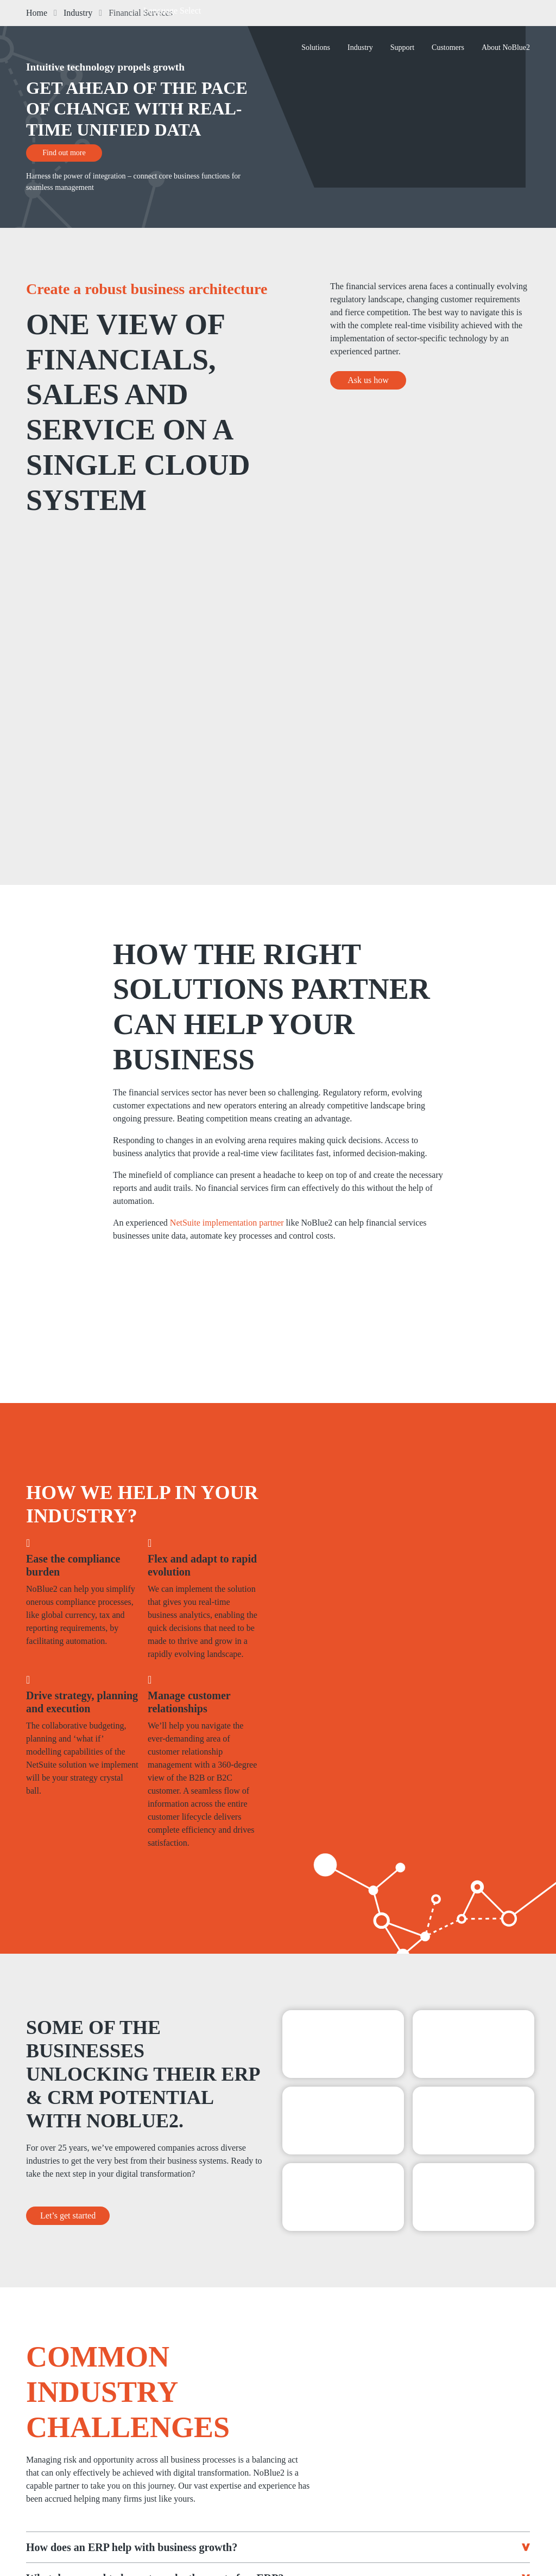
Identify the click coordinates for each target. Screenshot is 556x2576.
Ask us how (368, 380)
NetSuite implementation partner (227, 1222)
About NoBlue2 (506, 47)
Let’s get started (68, 2216)
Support (402, 47)
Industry (360, 47)
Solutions (315, 47)
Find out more (63, 153)
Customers (448, 47)
